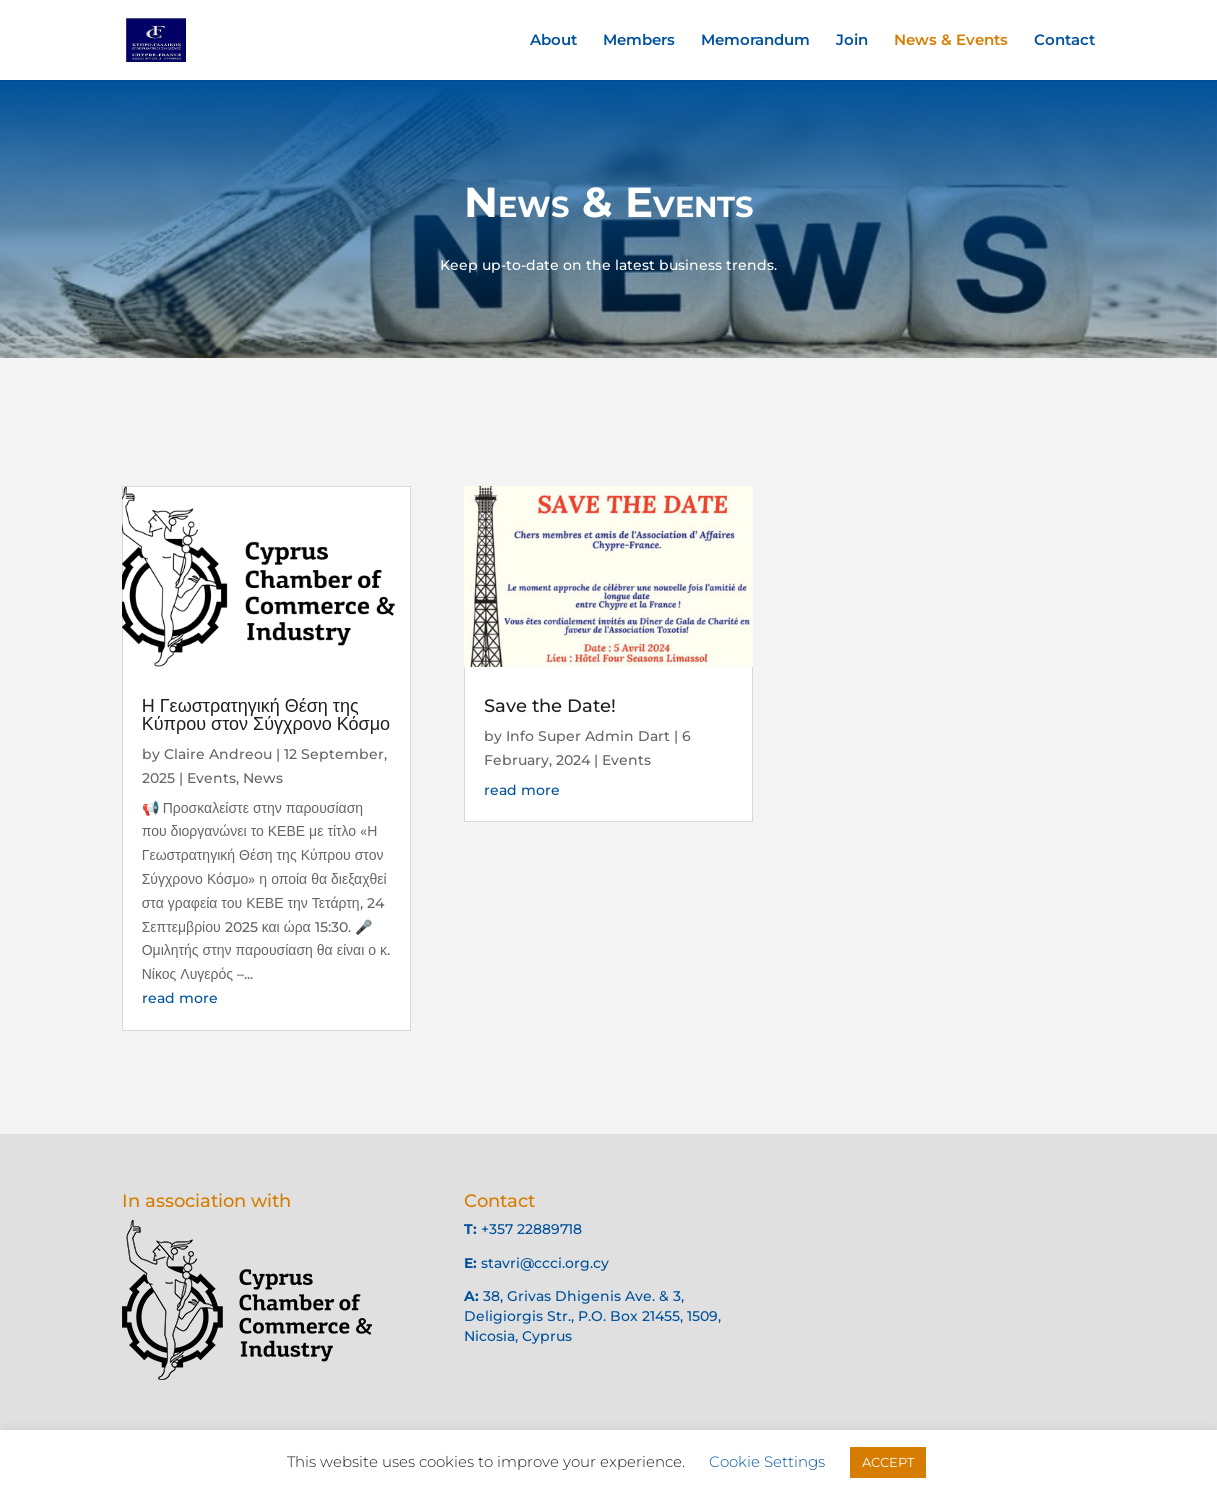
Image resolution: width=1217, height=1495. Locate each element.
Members (639, 41)
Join (852, 41)
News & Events (951, 41)
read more (180, 998)
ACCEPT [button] (888, 1462)
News (263, 779)
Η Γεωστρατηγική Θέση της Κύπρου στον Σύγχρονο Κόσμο (267, 716)
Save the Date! (550, 707)
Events (211, 779)
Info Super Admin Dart (588, 737)
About (553, 41)
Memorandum (755, 41)
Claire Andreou (219, 755)
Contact (1064, 41)
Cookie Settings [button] (767, 1461)
